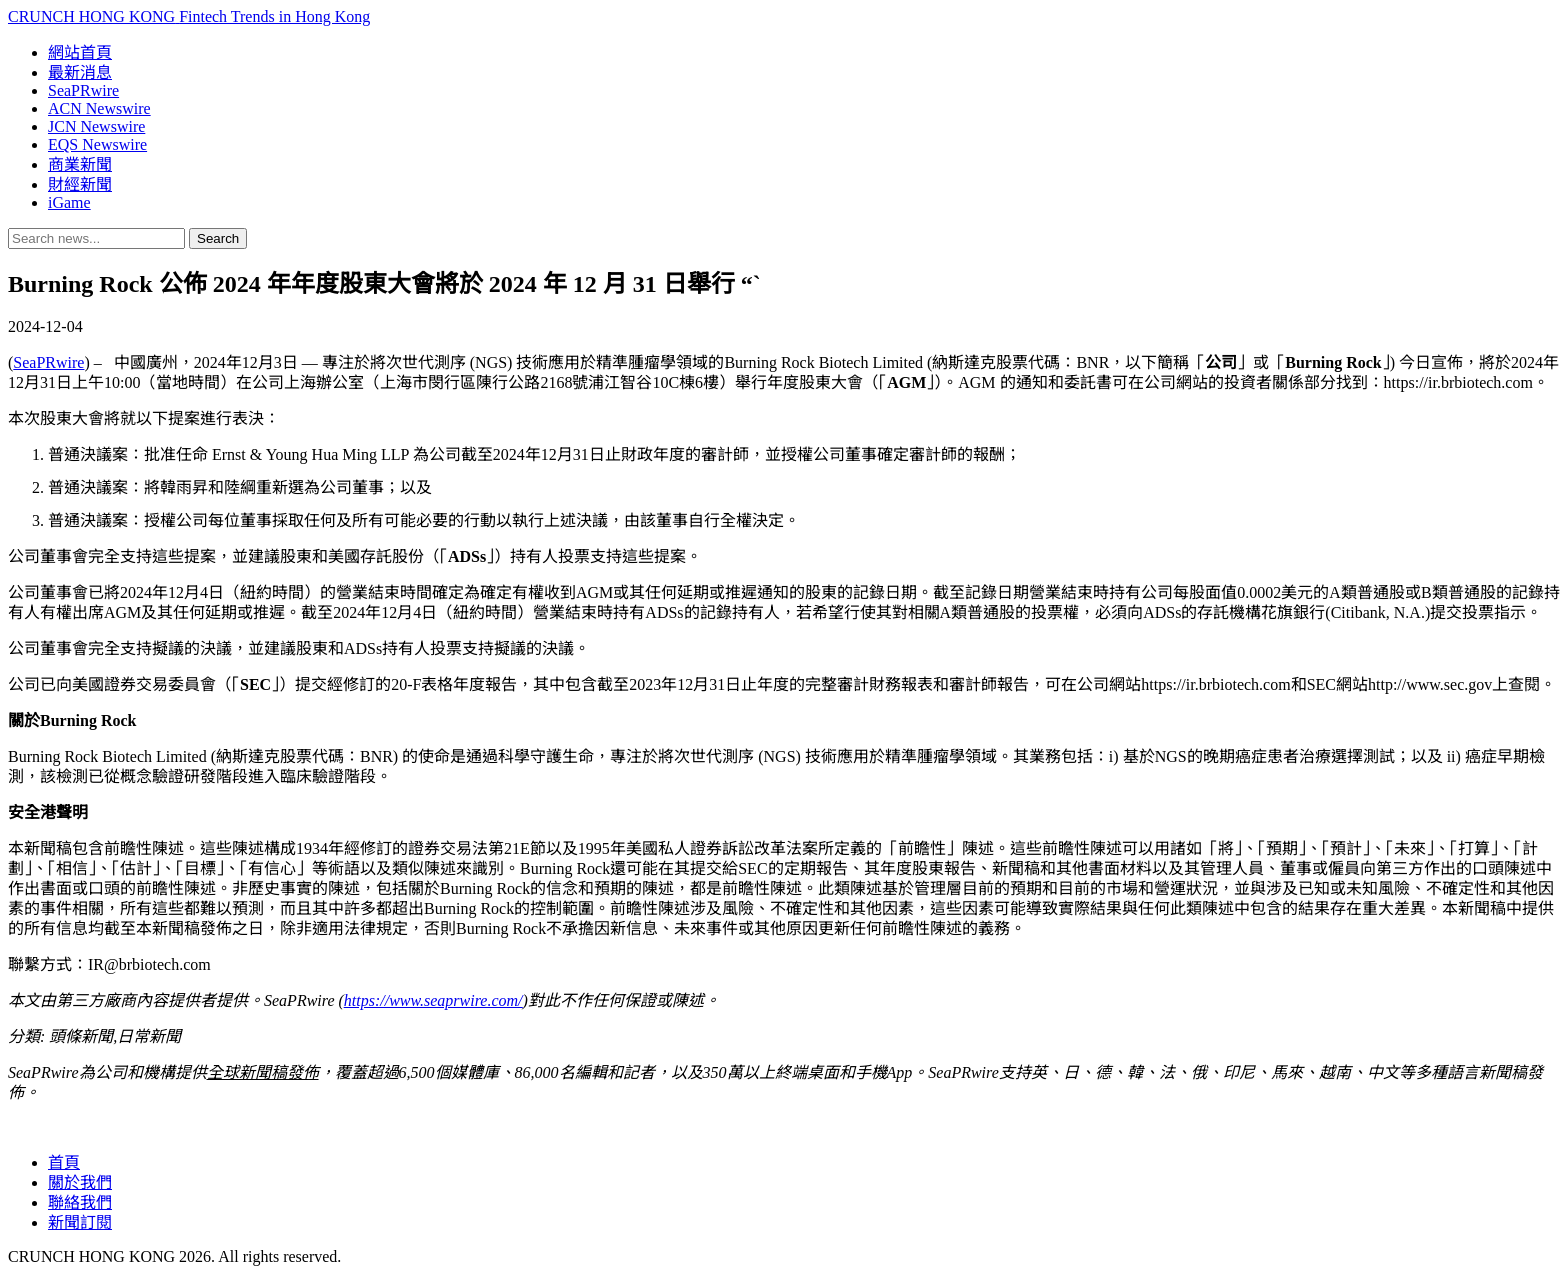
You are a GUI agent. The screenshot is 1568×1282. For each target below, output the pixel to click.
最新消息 (80, 72)
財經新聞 (80, 184)
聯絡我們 (80, 1202)
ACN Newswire (99, 108)
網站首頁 (80, 52)
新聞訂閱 (80, 1222)
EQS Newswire (97, 144)
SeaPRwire (83, 90)
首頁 (64, 1162)
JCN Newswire (96, 126)
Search (218, 238)
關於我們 (80, 1182)
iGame (69, 202)
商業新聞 (80, 164)
